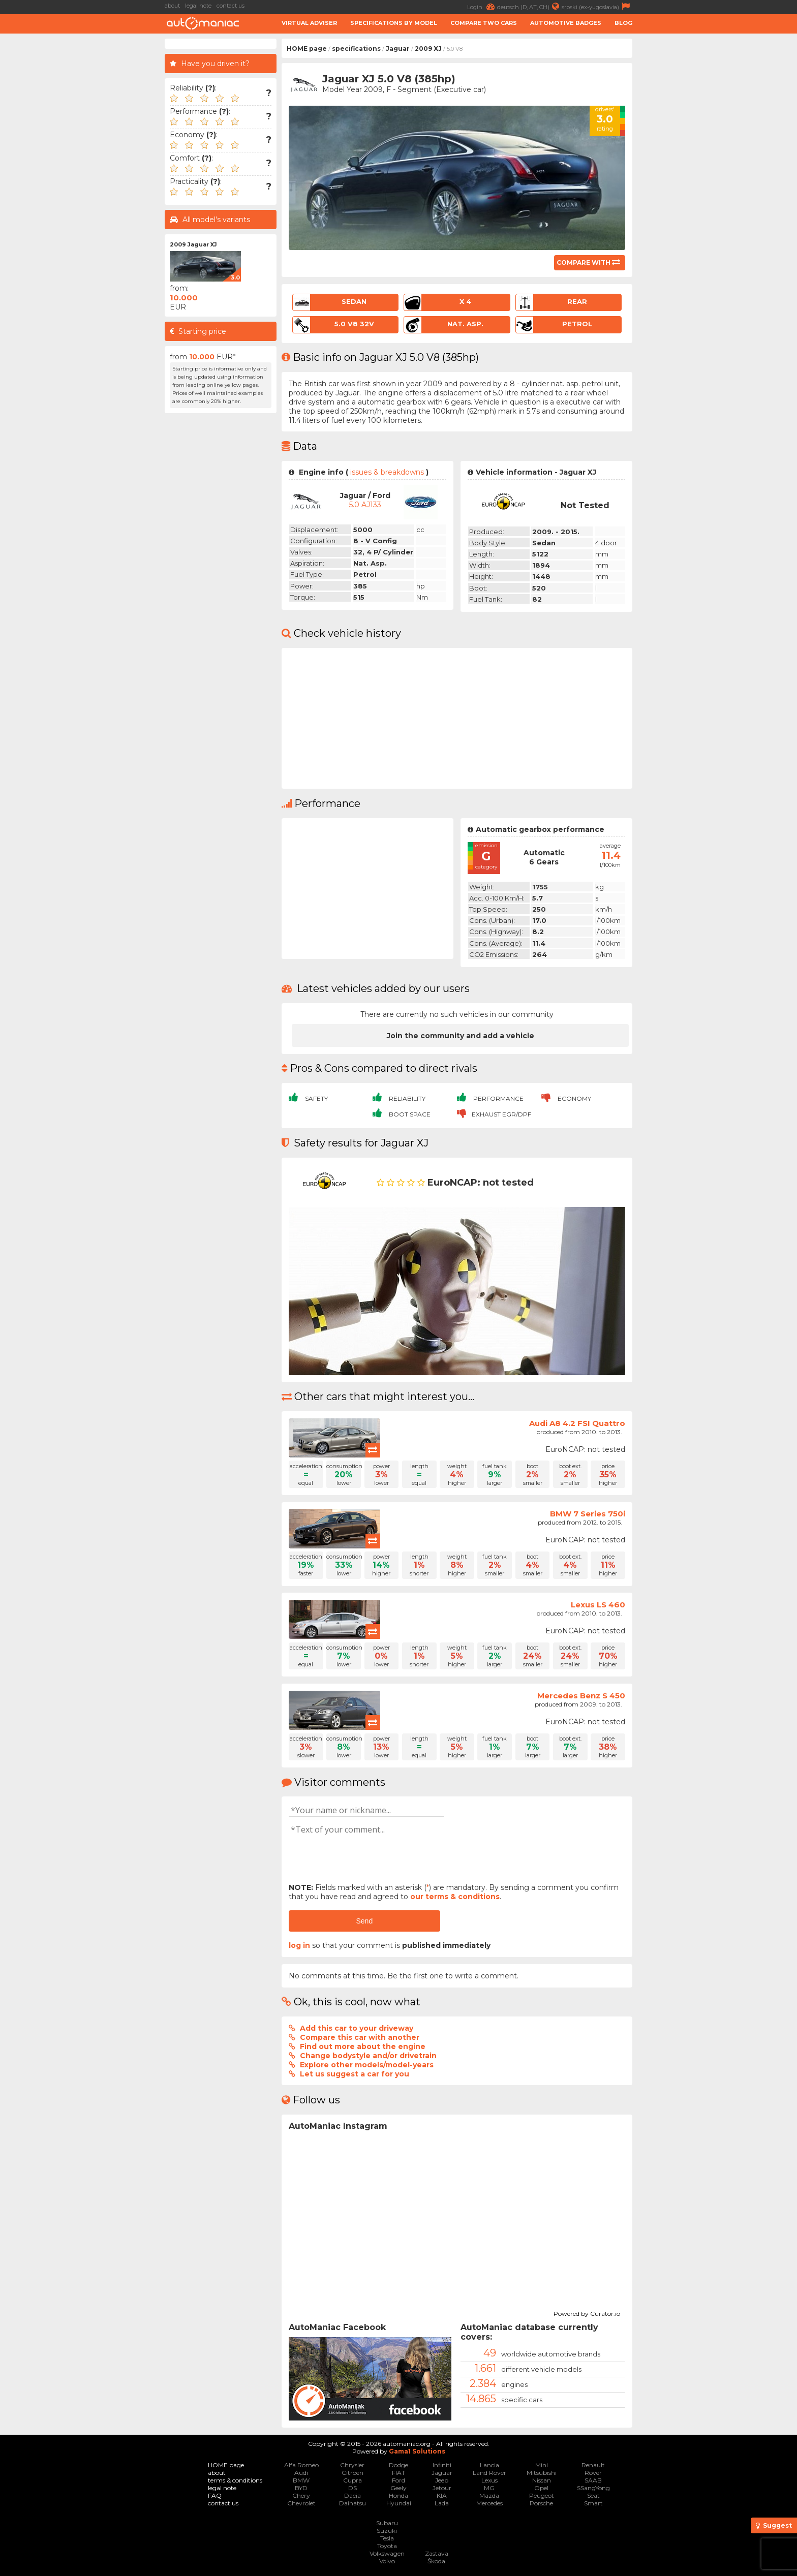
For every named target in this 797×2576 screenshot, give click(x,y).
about (172, 5)
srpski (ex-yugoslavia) (597, 6)
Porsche (541, 2503)
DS (352, 2488)
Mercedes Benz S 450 (581, 1695)
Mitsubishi (542, 2472)
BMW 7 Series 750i (587, 1513)
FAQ (215, 2495)
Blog (623, 22)
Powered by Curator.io (587, 2312)
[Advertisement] (83, 191)
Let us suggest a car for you (354, 2073)
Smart (593, 2503)
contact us (230, 5)
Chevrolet (301, 2503)
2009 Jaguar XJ (193, 244)
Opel (541, 2488)
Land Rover (489, 2472)
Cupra (352, 2480)
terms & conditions (235, 2480)
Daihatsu (352, 2503)
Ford (398, 2480)
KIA (442, 2495)
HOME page (307, 48)
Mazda (489, 2495)
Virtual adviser (309, 22)
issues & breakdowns (387, 472)
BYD (301, 2488)
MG (489, 2488)
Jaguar (398, 48)
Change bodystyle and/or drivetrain (368, 2055)
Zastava (436, 2553)
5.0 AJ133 (365, 504)
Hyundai (398, 2503)
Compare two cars (483, 22)
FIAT (398, 2472)
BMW (301, 2480)
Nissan (541, 2480)
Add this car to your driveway (356, 2028)
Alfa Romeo (301, 2465)
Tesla (387, 2538)
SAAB (593, 2480)
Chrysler (352, 2465)
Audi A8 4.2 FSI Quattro (577, 1423)
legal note (198, 5)
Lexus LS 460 (598, 1604)
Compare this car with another (359, 2037)
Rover (593, 2472)
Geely (398, 2488)
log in (299, 1945)
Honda (398, 2495)
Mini (541, 2465)
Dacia (352, 2495)
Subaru (387, 2523)
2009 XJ (428, 48)
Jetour (442, 2488)
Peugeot (541, 2495)
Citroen (352, 2472)
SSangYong (593, 2488)
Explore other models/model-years (367, 2064)
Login (482, 6)
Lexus (489, 2480)
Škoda (436, 2561)
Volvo (387, 2561)
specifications (356, 48)
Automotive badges (565, 22)
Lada (442, 2503)
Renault (593, 2465)
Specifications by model (393, 22)
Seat (593, 2495)
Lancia (489, 2465)
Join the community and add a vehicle (460, 1035)
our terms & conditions (455, 1896)
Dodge (398, 2465)
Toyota (387, 2546)
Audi (301, 2472)
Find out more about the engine (362, 2046)
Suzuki (387, 2530)
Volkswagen (387, 2553)
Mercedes (489, 2503)
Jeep (441, 2480)
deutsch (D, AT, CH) (529, 6)
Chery (301, 2495)
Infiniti (442, 2465)
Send (364, 1921)
